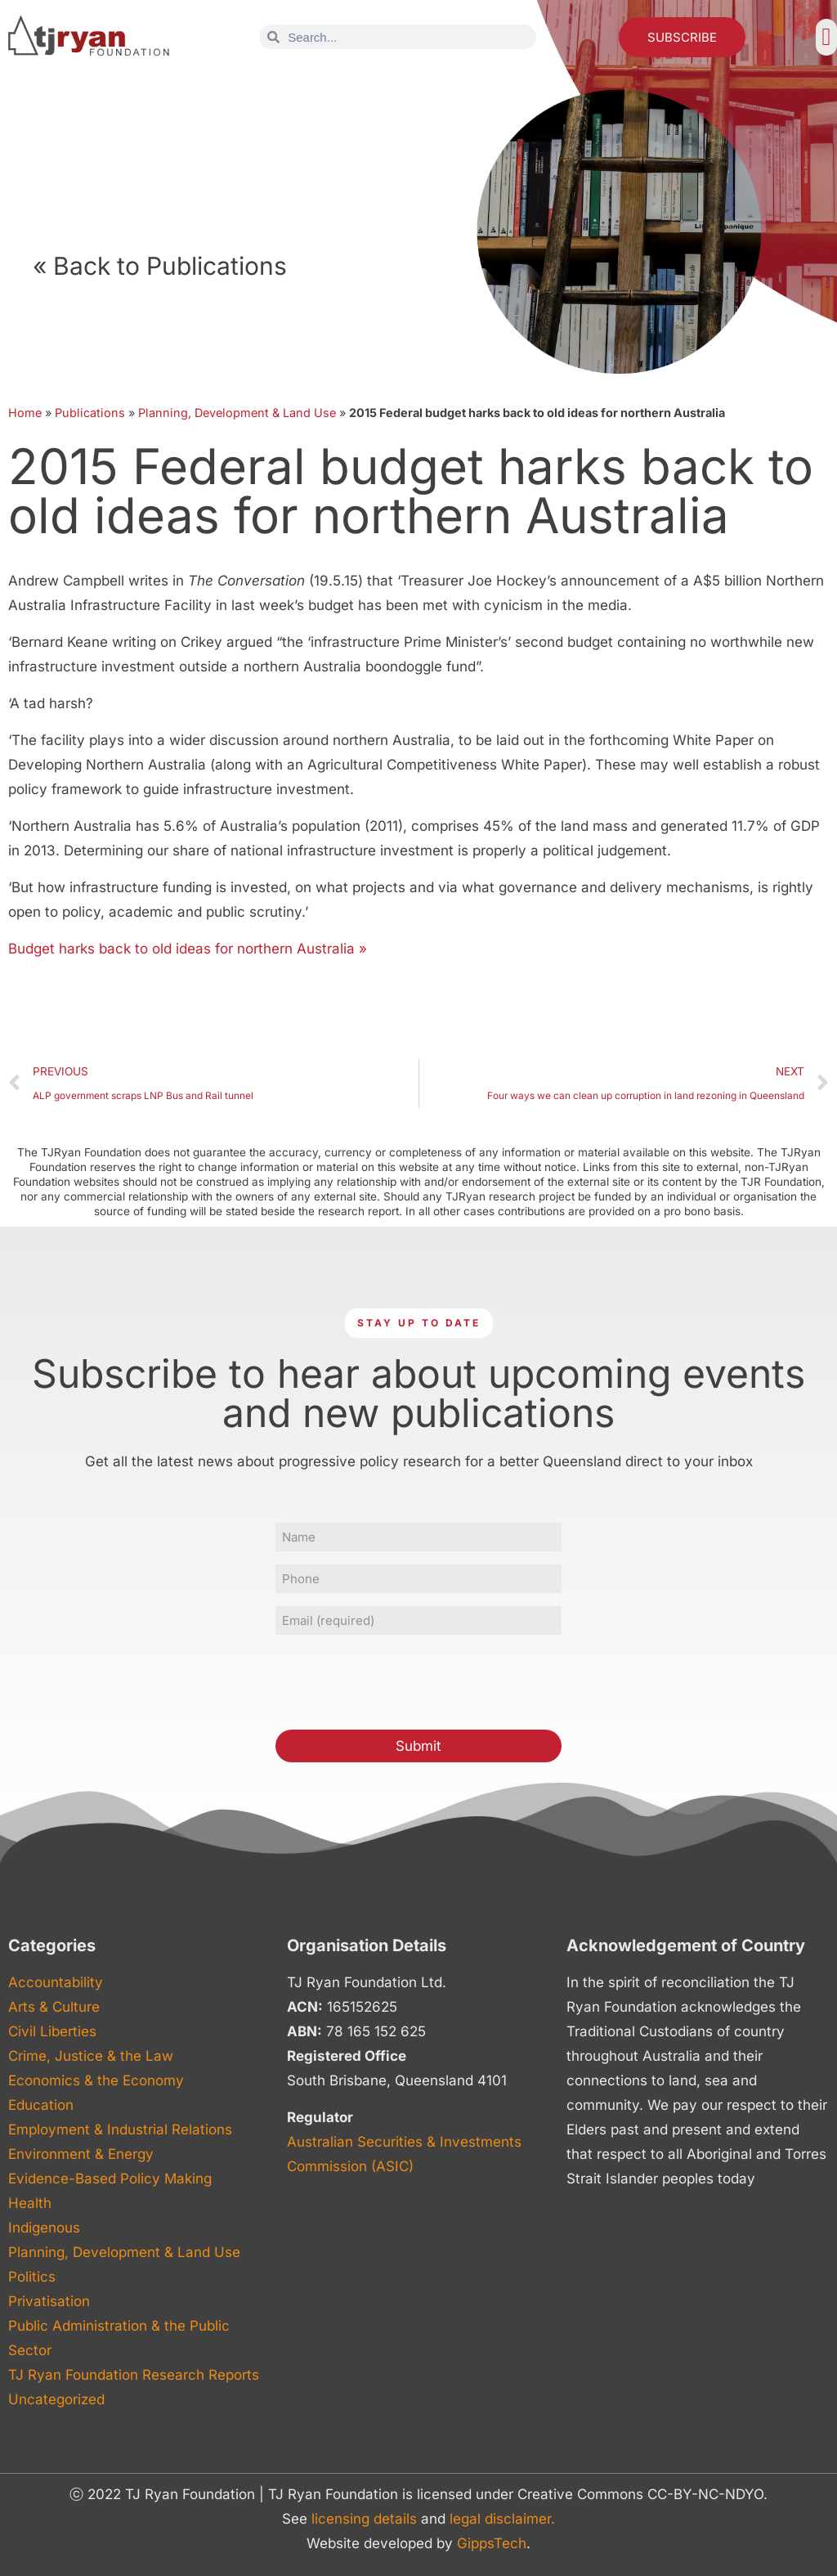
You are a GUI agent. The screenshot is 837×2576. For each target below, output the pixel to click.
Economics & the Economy (96, 2080)
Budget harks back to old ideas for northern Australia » (187, 948)
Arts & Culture (54, 2007)
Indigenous (44, 2227)
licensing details (364, 2519)
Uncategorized (56, 2399)
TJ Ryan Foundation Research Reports (133, 2375)
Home (25, 413)
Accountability (55, 1982)
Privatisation (49, 2301)
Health (29, 2203)
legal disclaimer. (502, 2519)
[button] (826, 37)
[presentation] (399, 1680)
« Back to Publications (160, 265)
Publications (90, 413)
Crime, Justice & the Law (90, 2056)
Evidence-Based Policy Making (110, 2178)
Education (41, 2105)
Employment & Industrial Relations (120, 2129)
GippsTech (491, 2543)
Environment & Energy (81, 2154)
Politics (32, 2277)
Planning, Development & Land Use (237, 413)
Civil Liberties (52, 2031)
